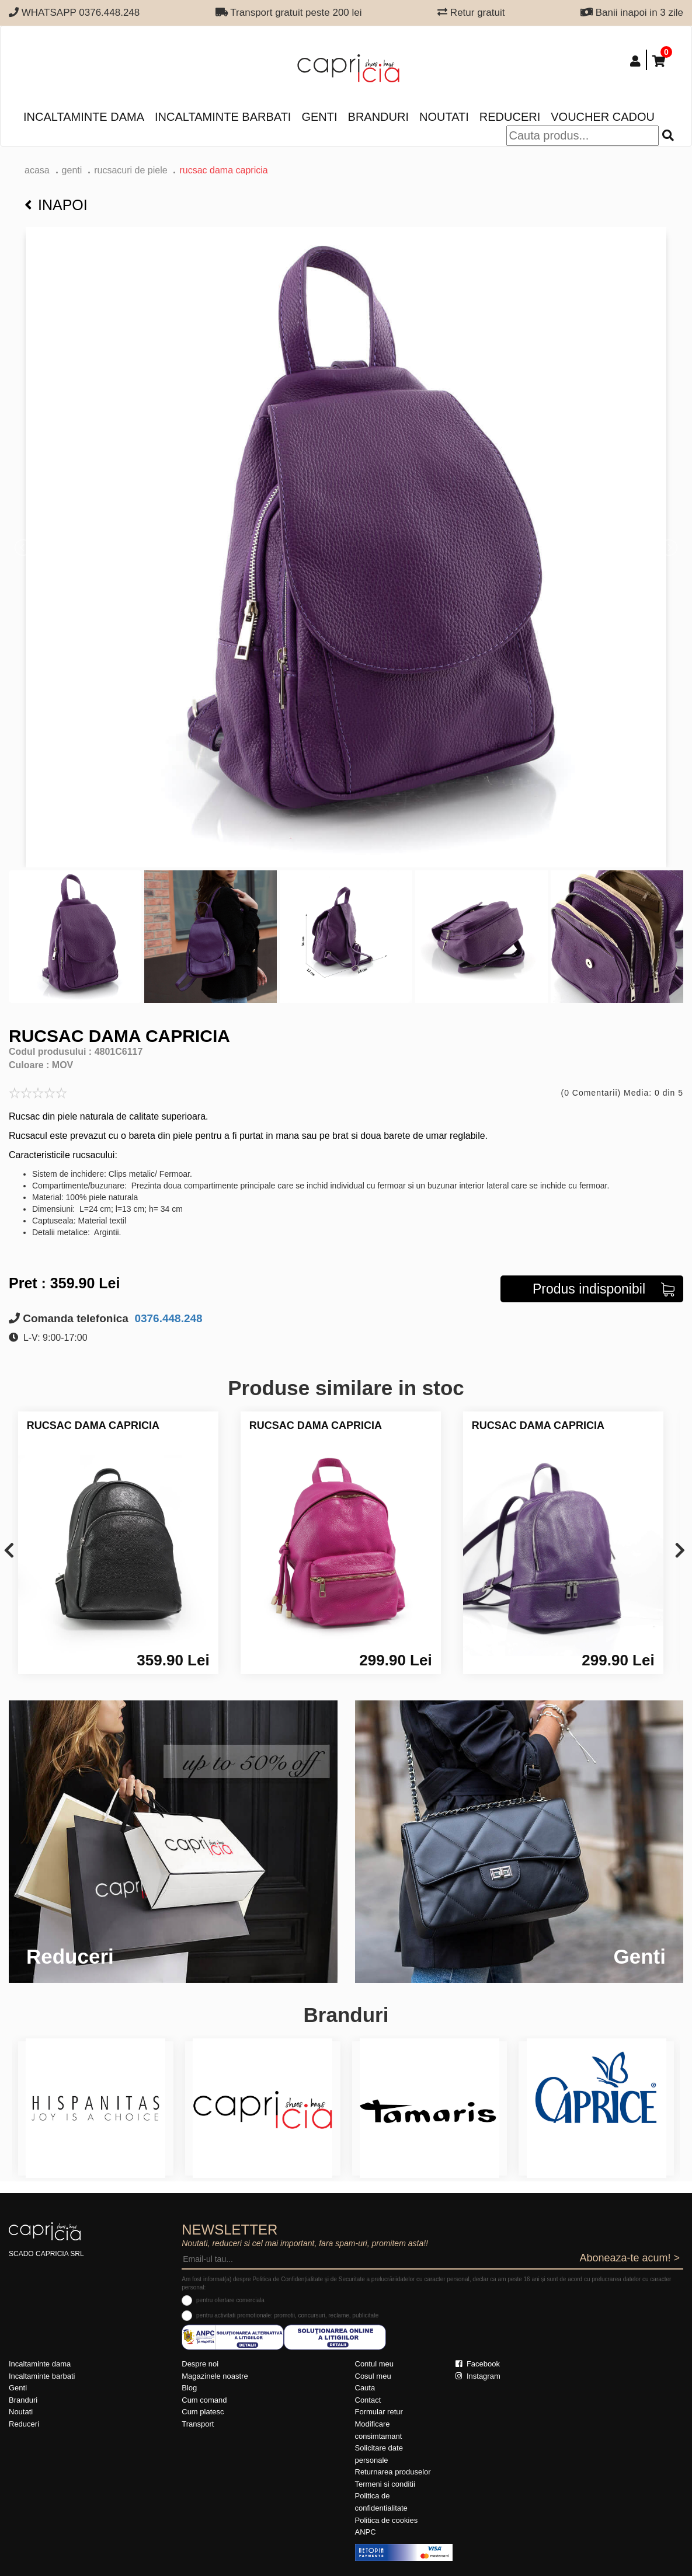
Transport (198, 2424)
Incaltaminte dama (83, 116)
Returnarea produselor (393, 2471)
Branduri (378, 116)
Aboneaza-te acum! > (629, 2258)
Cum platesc (203, 2411)
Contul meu (374, 2363)
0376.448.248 (167, 1318)
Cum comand (204, 2400)
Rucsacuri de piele (130, 170)
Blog (189, 2387)
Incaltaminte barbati (223, 116)
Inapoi (56, 205)
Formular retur (379, 2411)
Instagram (477, 2376)
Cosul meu (373, 2376)
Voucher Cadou (603, 116)
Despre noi (200, 2363)
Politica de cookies (386, 2520)
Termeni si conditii (385, 2484)
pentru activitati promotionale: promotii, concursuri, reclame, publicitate (287, 2315)
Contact (368, 2400)
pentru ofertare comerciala (230, 2300)
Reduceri (509, 116)
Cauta (365, 2387)
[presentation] (9, 1551)
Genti (319, 116)
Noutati (444, 116)
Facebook (477, 2363)
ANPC (365, 2532)
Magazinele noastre (215, 2376)
